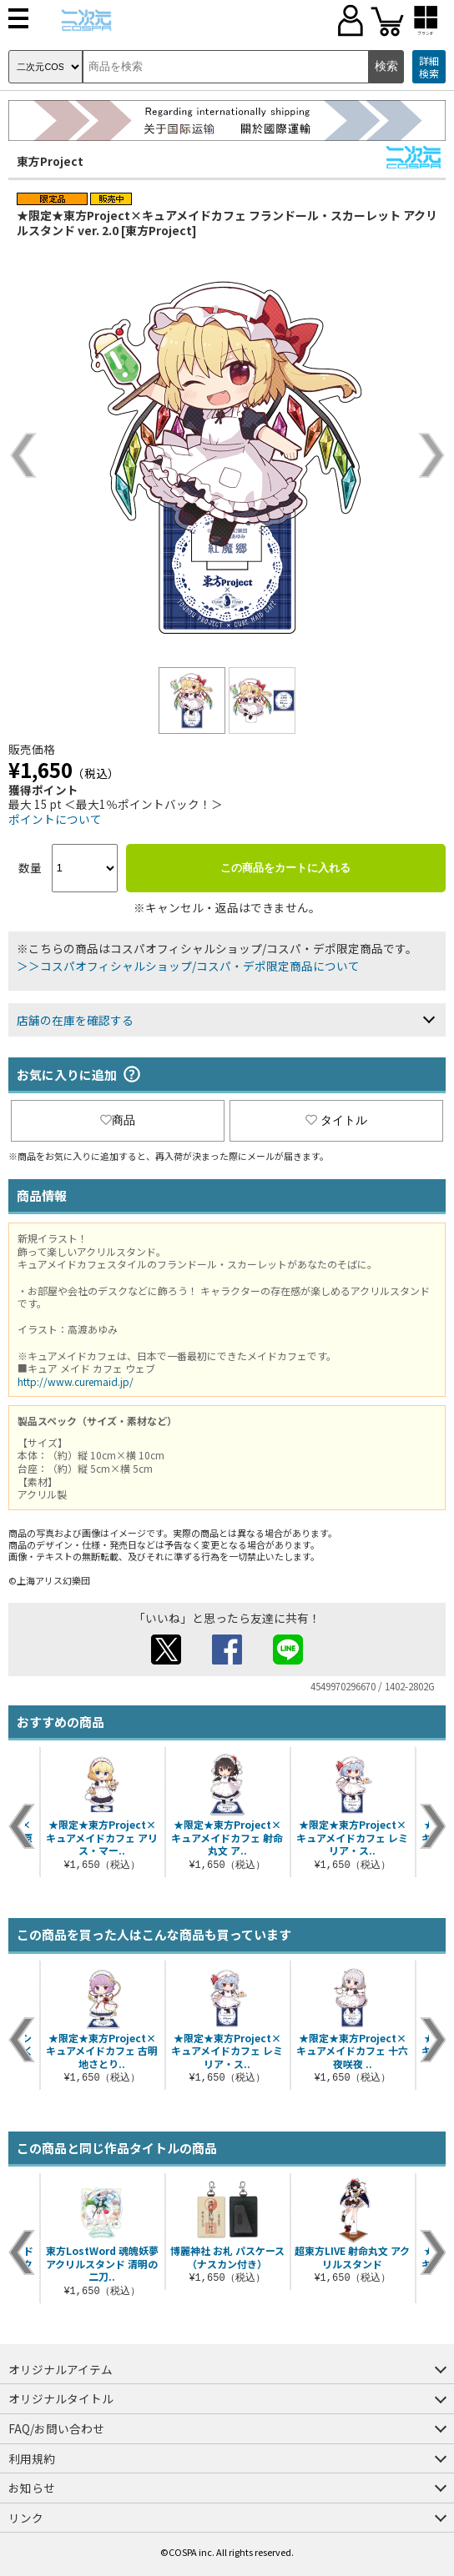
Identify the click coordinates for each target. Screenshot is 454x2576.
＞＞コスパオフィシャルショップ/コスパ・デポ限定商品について (188, 965)
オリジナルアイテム (60, 2369)
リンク (25, 2517)
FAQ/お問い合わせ (56, 2428)
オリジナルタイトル (61, 2398)
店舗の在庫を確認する (75, 1020)
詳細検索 (429, 67)
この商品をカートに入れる (285, 867)
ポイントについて (55, 819)
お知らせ (31, 2487)
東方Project (50, 161)
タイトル (336, 1120)
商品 (117, 1120)
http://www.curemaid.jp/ (76, 1381)
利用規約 (31, 2458)
